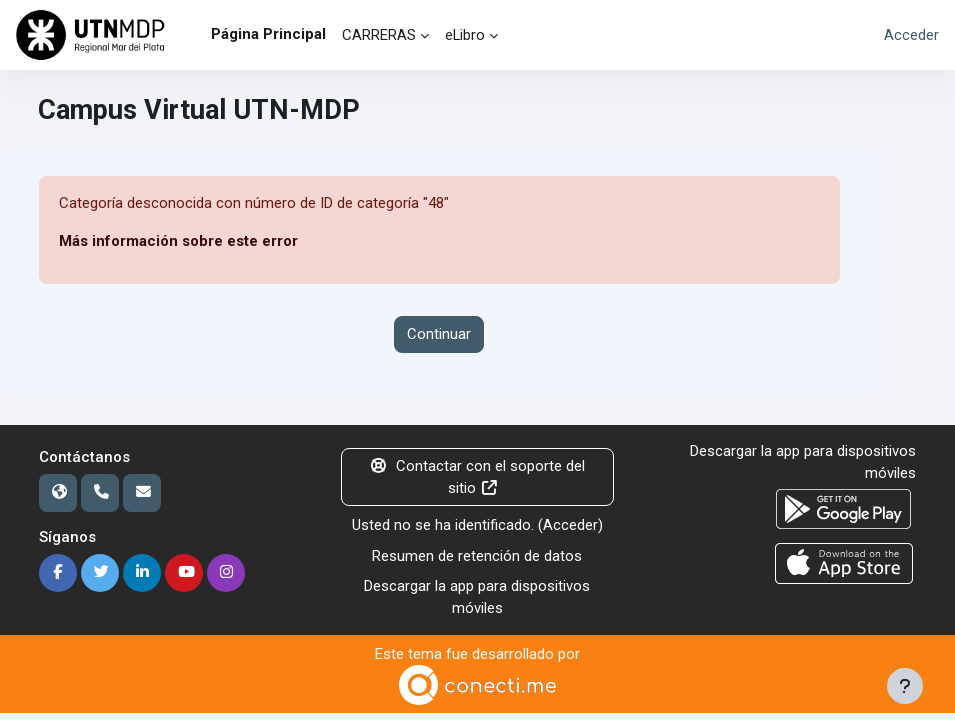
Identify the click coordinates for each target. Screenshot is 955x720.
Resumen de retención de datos (477, 556)
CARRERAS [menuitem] (379, 35)
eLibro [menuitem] (465, 35)
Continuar (439, 334)
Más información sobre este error (178, 241)
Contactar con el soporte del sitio (478, 477)
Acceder (911, 35)
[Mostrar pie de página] (905, 686)
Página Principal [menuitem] (268, 34)
